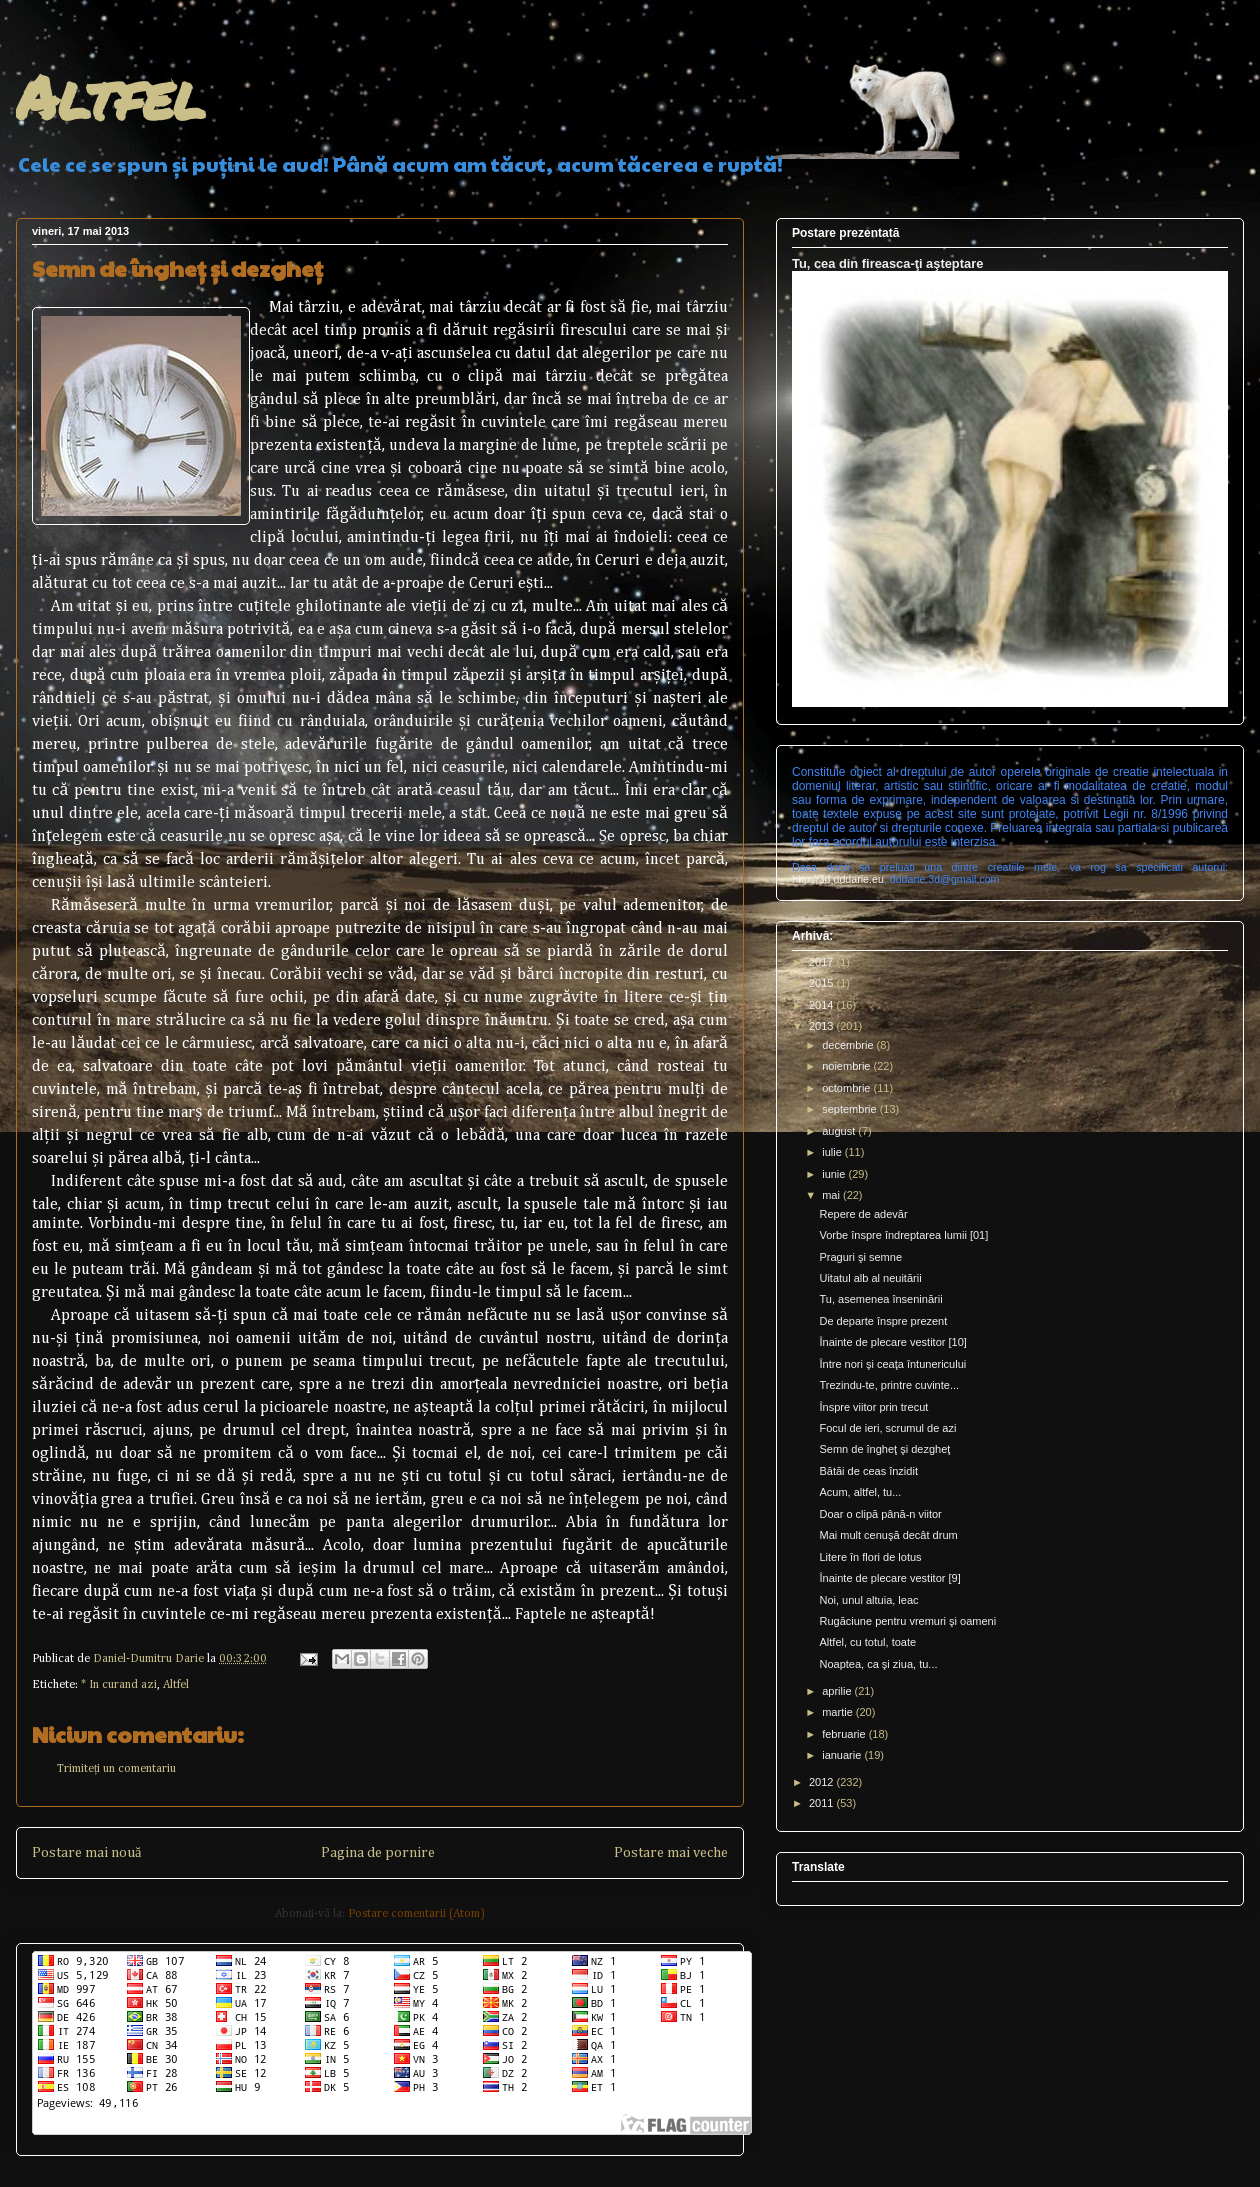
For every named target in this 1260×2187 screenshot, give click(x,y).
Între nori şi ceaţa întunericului (892, 1364)
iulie (833, 1152)
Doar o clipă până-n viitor (880, 1514)
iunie (835, 1174)
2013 (823, 1026)
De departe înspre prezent (883, 1321)
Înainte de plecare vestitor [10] (892, 1342)
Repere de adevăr (863, 1214)
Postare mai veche (671, 1853)
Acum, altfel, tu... (860, 1492)
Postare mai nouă (86, 1853)
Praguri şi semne (860, 1257)
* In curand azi (119, 1685)
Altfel (110, 96)
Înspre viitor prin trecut (873, 1407)
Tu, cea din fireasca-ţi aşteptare (887, 263)
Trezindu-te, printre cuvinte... (889, 1385)
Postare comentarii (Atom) (416, 1914)
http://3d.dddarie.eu (838, 879)
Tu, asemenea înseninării (880, 1299)
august (840, 1131)
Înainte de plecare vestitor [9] (889, 1578)
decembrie (849, 1045)
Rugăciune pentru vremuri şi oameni (907, 1621)
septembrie (850, 1109)
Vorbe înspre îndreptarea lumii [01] (903, 1235)
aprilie (838, 1691)
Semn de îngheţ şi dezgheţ (884, 1449)
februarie (845, 1734)
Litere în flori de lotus (870, 1557)
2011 (823, 1803)
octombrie (847, 1088)
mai (832, 1195)
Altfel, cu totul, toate (867, 1642)
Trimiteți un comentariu (116, 1769)
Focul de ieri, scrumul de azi (887, 1428)
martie (839, 1712)
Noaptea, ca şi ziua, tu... (878, 1664)
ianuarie (843, 1755)
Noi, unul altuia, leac (868, 1600)
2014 (823, 1005)
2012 (823, 1782)
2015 (823, 983)
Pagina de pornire (378, 1853)
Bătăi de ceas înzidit (868, 1471)
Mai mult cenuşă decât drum (888, 1535)
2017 (823, 962)
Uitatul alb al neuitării (870, 1278)
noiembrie (847, 1066)
